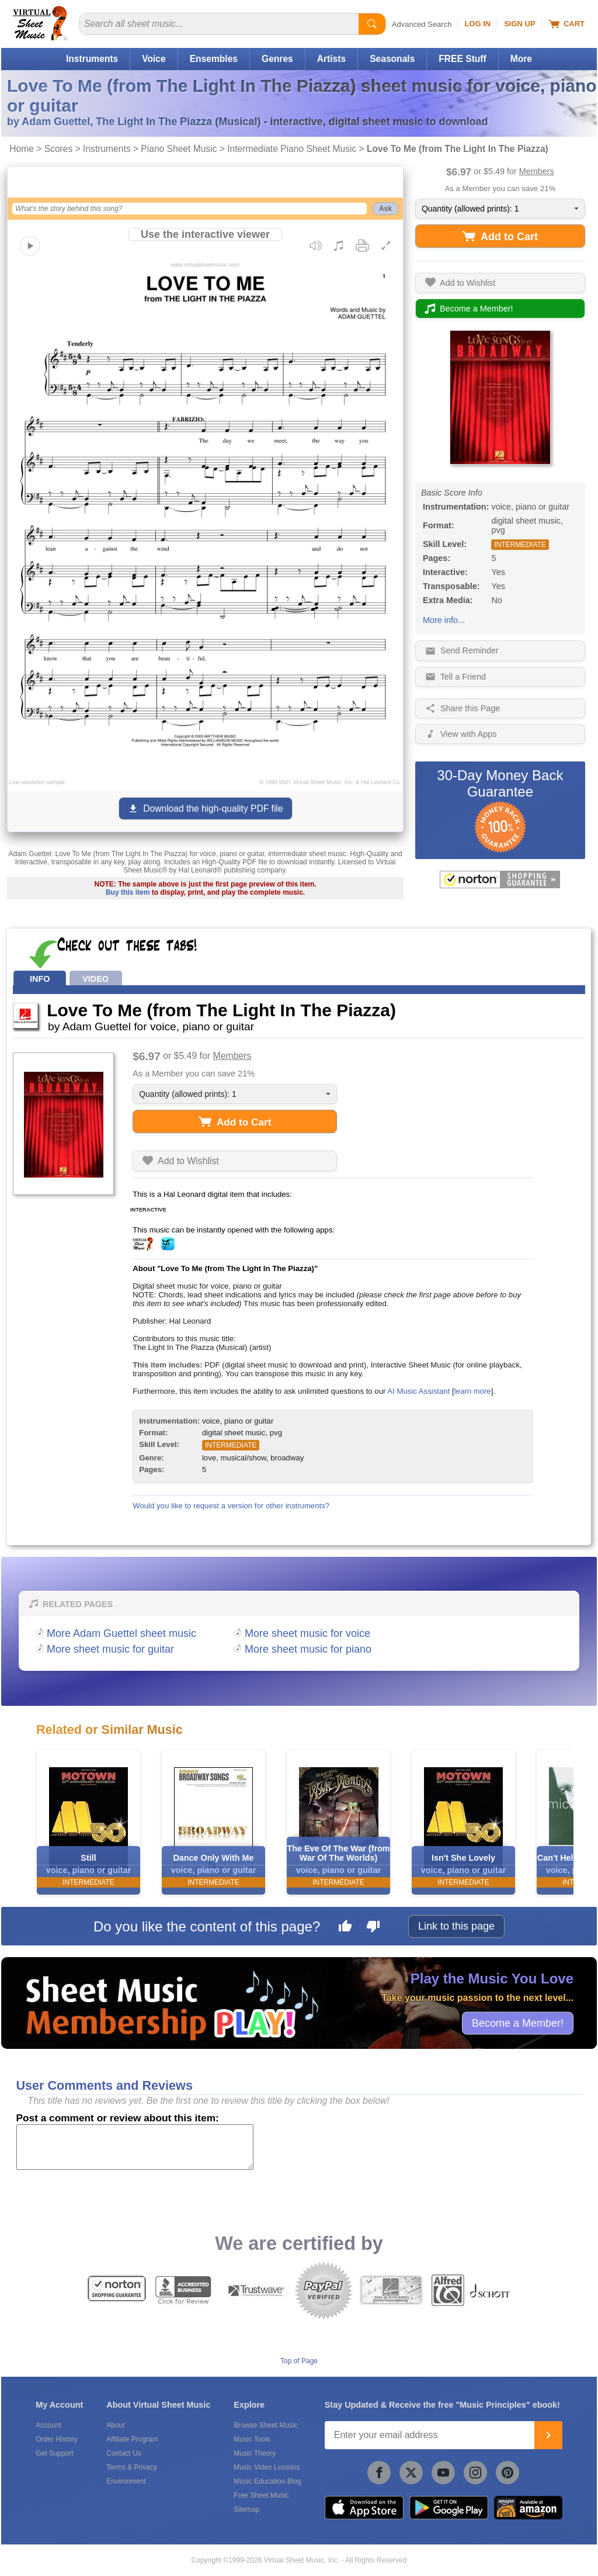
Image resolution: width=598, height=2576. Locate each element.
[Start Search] (372, 23)
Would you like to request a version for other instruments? (231, 1505)
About (115, 2425)
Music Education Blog (267, 2481)
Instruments (92, 59)
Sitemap (246, 2509)
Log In (477, 23)
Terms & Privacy (131, 2467)
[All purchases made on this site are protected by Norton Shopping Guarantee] (500, 879)
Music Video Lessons (267, 2467)
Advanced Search (422, 24)
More (521, 59)
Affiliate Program (132, 2439)
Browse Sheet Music (265, 2425)
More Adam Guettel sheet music (121, 1633)
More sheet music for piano (308, 1649)
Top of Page (299, 2361)
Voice (153, 59)
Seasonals (392, 59)
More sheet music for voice (307, 1633)
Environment (125, 2481)
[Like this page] (345, 1927)
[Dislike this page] (373, 1927)
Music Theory (255, 2453)
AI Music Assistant (418, 1391)
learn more (472, 1391)
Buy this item (128, 892)
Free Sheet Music (261, 2495)
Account (48, 2425)
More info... (444, 620)
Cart (567, 24)
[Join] (548, 2435)
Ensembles (214, 59)
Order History (56, 2439)
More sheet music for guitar (110, 1649)
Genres (277, 59)
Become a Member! (518, 2022)
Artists (331, 59)
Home (21, 149)
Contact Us (123, 2453)
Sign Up (519, 23)
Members (536, 171)
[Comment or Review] (134, 2147)
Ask (385, 209)
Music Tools (252, 2439)
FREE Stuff (462, 59)
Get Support (55, 2453)
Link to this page (456, 1926)
